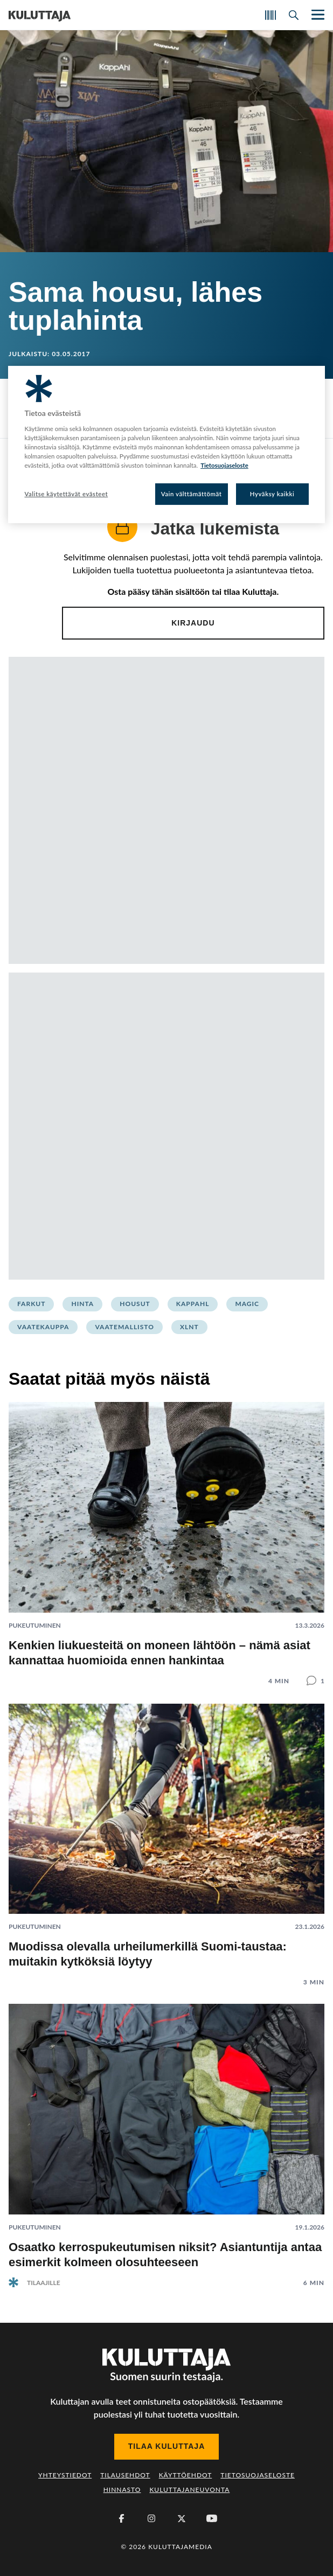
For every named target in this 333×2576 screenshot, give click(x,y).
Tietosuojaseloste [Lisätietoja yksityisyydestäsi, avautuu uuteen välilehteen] (224, 465)
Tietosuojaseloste (257, 2475)
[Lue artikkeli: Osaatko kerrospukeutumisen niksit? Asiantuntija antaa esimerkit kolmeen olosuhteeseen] (166, 2137)
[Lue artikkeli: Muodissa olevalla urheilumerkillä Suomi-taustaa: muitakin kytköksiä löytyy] (166, 1837)
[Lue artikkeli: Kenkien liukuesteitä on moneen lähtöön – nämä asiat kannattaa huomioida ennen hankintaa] (166, 1535)
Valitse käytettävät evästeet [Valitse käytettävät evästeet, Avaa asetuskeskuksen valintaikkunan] (66, 493)
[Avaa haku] (294, 15)
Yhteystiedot (65, 2475)
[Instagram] (151, 2518)
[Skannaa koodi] (270, 15)
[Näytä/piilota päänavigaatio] (316, 15)
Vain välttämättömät (191, 493)
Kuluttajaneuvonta (189, 2489)
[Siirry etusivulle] (40, 15)
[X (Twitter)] (182, 2518)
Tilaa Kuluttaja (166, 2446)
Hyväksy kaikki (272, 493)
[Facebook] (121, 2518)
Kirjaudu (192, 623)
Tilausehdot (125, 2475)
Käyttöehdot (185, 2475)
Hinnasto (122, 2489)
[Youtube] (212, 2518)
